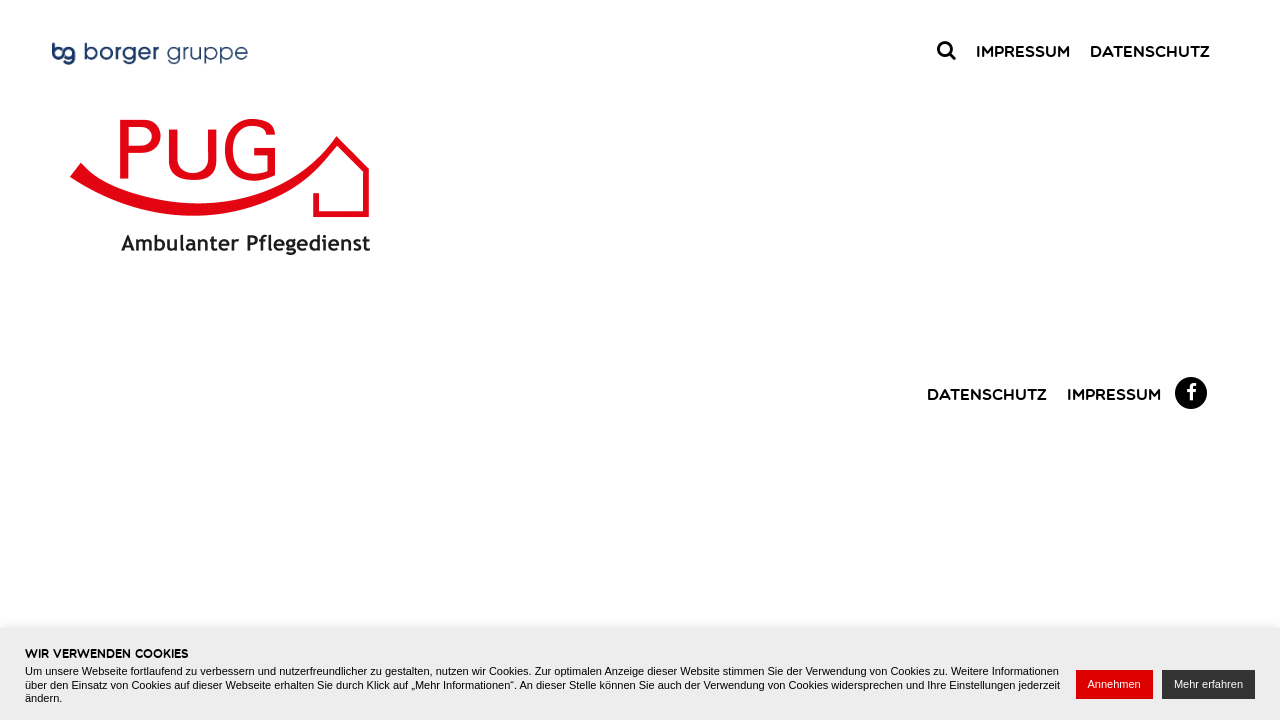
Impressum (1023, 51)
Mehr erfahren (1208, 684)
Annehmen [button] (1114, 684)
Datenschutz (1150, 51)
